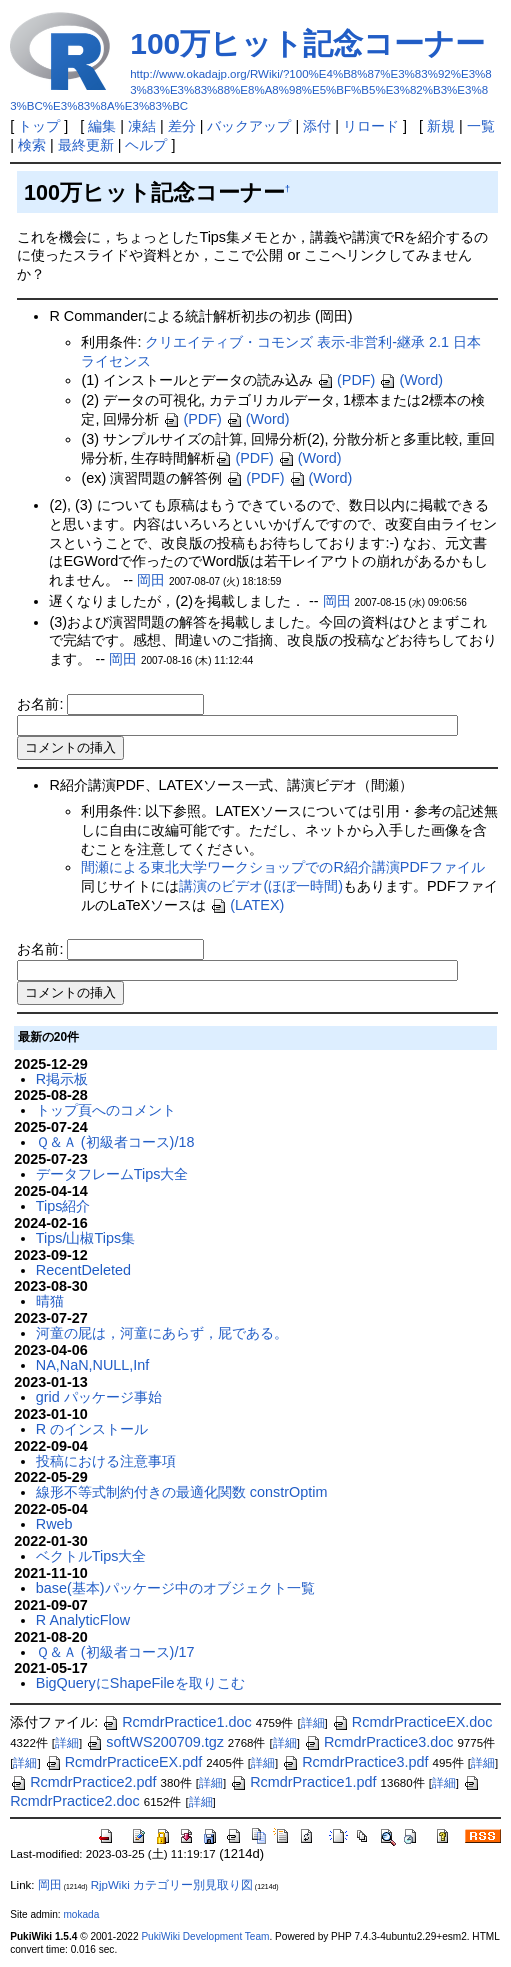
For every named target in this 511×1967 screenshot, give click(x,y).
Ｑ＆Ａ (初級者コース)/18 (115, 1142)
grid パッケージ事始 (99, 1397)
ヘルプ (146, 145)
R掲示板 (62, 1079)
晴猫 (50, 1301)
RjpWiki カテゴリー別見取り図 (172, 1885)
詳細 (313, 1723)
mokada (81, 1914)
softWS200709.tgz (155, 1742)
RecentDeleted (83, 1270)
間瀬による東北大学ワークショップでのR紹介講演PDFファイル (282, 867)
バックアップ (249, 126)
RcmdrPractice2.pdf (83, 1782)
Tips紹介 (63, 1206)
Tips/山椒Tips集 (85, 1238)
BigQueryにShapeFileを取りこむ (140, 1683)
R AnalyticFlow (83, 1620)
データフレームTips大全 (112, 1174)
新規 (441, 126)
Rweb (54, 1524)
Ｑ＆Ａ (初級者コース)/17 (115, 1652)
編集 (102, 126)
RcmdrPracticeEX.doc (412, 1722)
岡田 (151, 580)
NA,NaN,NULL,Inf (93, 1365)
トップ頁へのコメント (106, 1110)
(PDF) (346, 380)
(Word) (411, 380)
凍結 (142, 126)
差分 (182, 126)
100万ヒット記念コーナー (307, 43)
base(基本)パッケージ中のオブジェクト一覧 (175, 1588)
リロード (371, 126)
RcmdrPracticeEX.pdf (124, 1762)
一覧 (481, 126)
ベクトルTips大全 (91, 1556)
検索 (32, 145)
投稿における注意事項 (106, 1461)
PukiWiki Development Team (205, 1936)
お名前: (42, 704)
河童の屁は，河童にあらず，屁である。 (162, 1333)
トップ (39, 126)
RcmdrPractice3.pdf (355, 1762)
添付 (317, 126)
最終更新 (86, 145)
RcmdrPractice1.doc (177, 1722)
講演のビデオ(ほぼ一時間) (261, 886)
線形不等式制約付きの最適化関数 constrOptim (182, 1492)
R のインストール (92, 1429)
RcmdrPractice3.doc (379, 1742)
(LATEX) (247, 905)
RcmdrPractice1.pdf (303, 1782)
